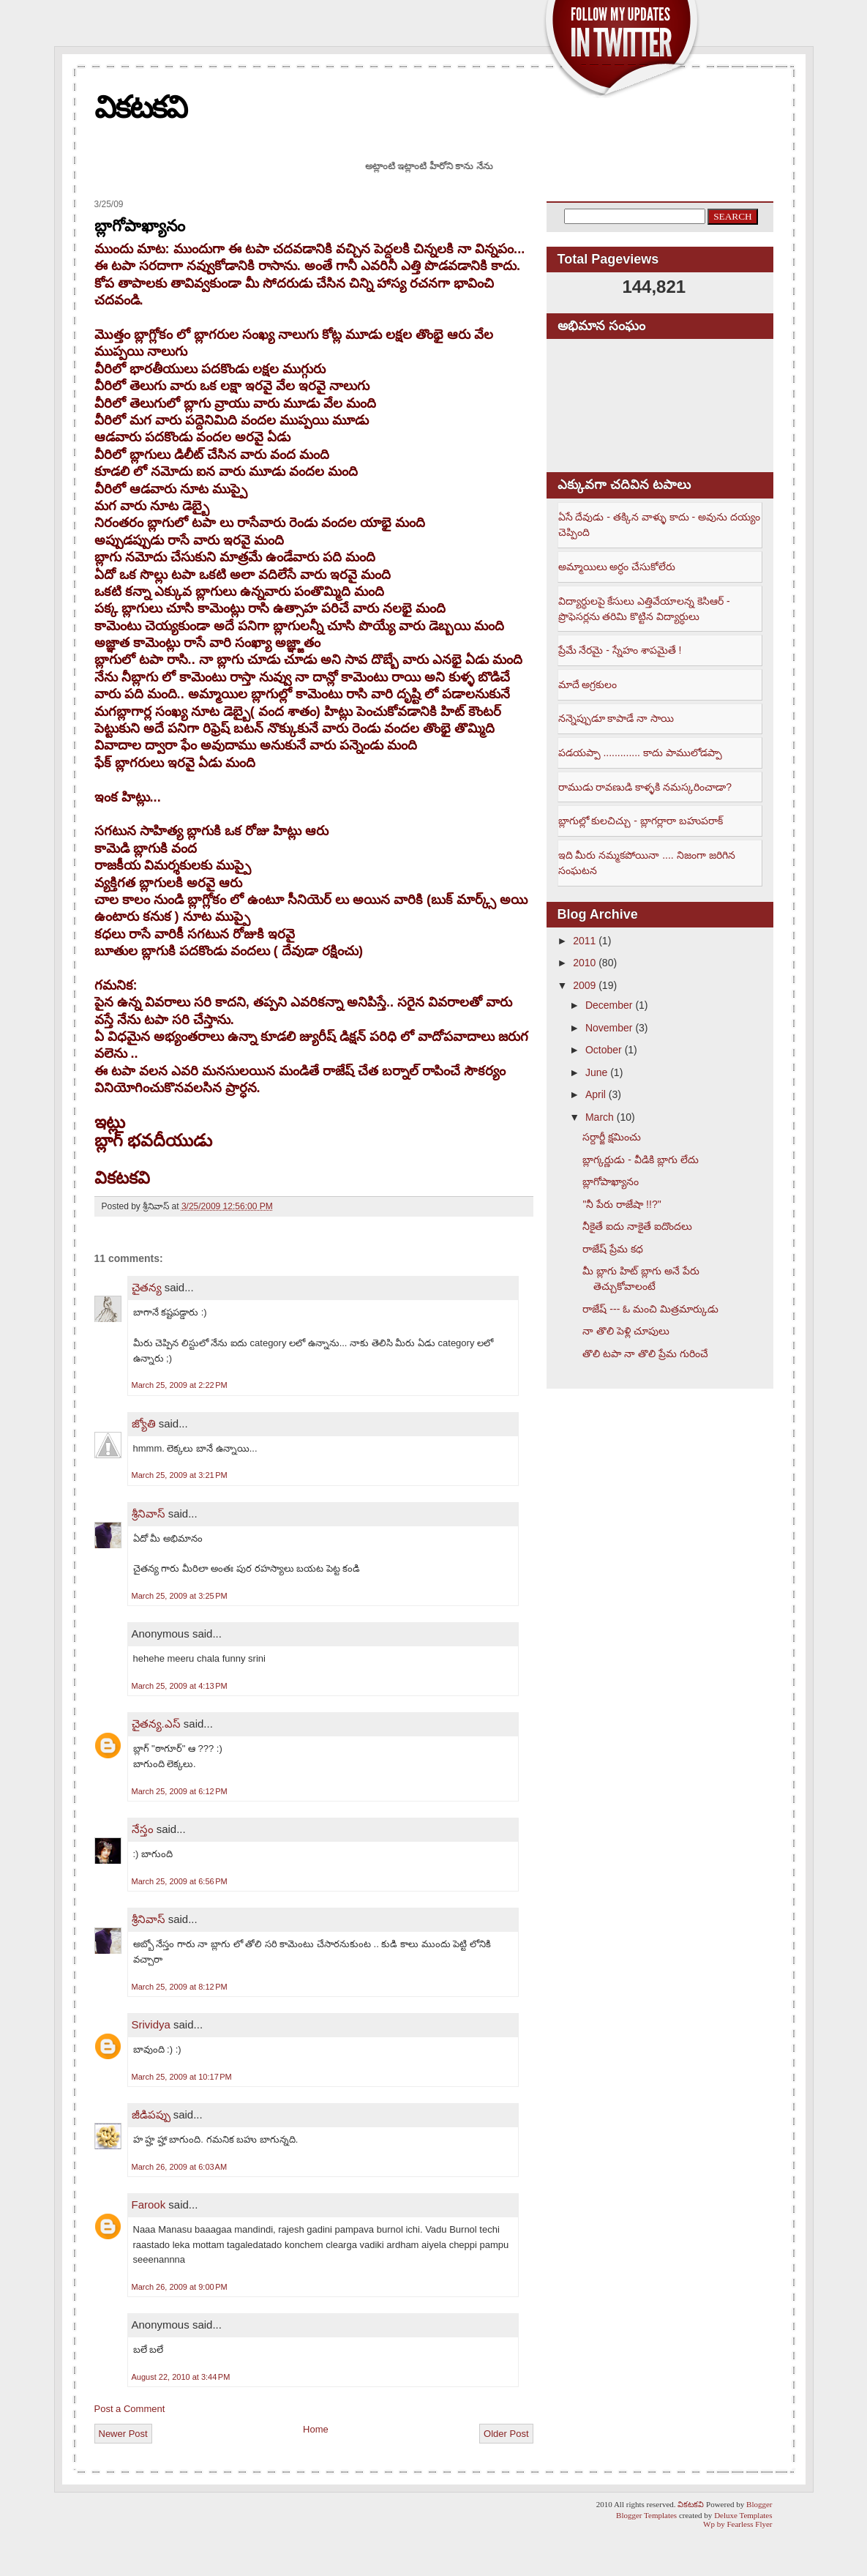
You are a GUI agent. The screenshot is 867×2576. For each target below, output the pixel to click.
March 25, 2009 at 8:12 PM (180, 1986)
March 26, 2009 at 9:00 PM (180, 2286)
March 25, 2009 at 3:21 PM (180, 1475)
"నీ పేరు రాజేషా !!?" (621, 1204)
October (603, 1050)
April (595, 1094)
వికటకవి (140, 107)
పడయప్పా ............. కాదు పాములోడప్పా (640, 752)
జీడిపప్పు (151, 2114)
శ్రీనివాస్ (148, 1513)
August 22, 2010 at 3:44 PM (181, 2376)
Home (316, 2429)
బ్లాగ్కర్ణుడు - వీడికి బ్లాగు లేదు (640, 1159)
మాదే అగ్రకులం (588, 684)
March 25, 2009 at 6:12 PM (180, 1791)
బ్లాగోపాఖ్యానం (139, 226)
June (596, 1072)
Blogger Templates (646, 2515)
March (599, 1117)
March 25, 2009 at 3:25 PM (180, 1595)
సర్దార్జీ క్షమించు (611, 1137)
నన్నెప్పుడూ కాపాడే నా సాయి (616, 718)
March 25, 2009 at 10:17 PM (182, 2076)
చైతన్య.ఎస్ (156, 1723)
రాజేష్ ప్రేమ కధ (612, 1249)
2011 (584, 941)
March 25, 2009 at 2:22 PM (180, 1385)
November (609, 1028)
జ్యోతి (144, 1423)
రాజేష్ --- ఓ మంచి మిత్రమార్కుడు (650, 1309)
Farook (149, 2204)
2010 (584, 962)
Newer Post (123, 2433)
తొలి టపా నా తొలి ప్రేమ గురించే (645, 1353)
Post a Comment (129, 2408)
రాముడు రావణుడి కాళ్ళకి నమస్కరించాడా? (645, 787)
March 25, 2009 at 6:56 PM (180, 1881)
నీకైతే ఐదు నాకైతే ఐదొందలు (637, 1226)
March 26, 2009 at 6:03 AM (180, 2166)
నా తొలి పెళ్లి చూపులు (625, 1331)
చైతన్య (147, 1287)
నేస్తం (143, 1829)
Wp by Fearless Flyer (737, 2524)
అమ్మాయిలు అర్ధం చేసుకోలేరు (617, 566)
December (609, 1005)
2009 (584, 985)
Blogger (759, 2504)
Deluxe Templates (743, 2515)
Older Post (506, 2433)
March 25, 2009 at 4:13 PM (180, 1685)
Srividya (151, 2024)
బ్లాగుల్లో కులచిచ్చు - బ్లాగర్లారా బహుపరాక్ (640, 820)
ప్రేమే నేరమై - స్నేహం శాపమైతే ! (620, 650)
